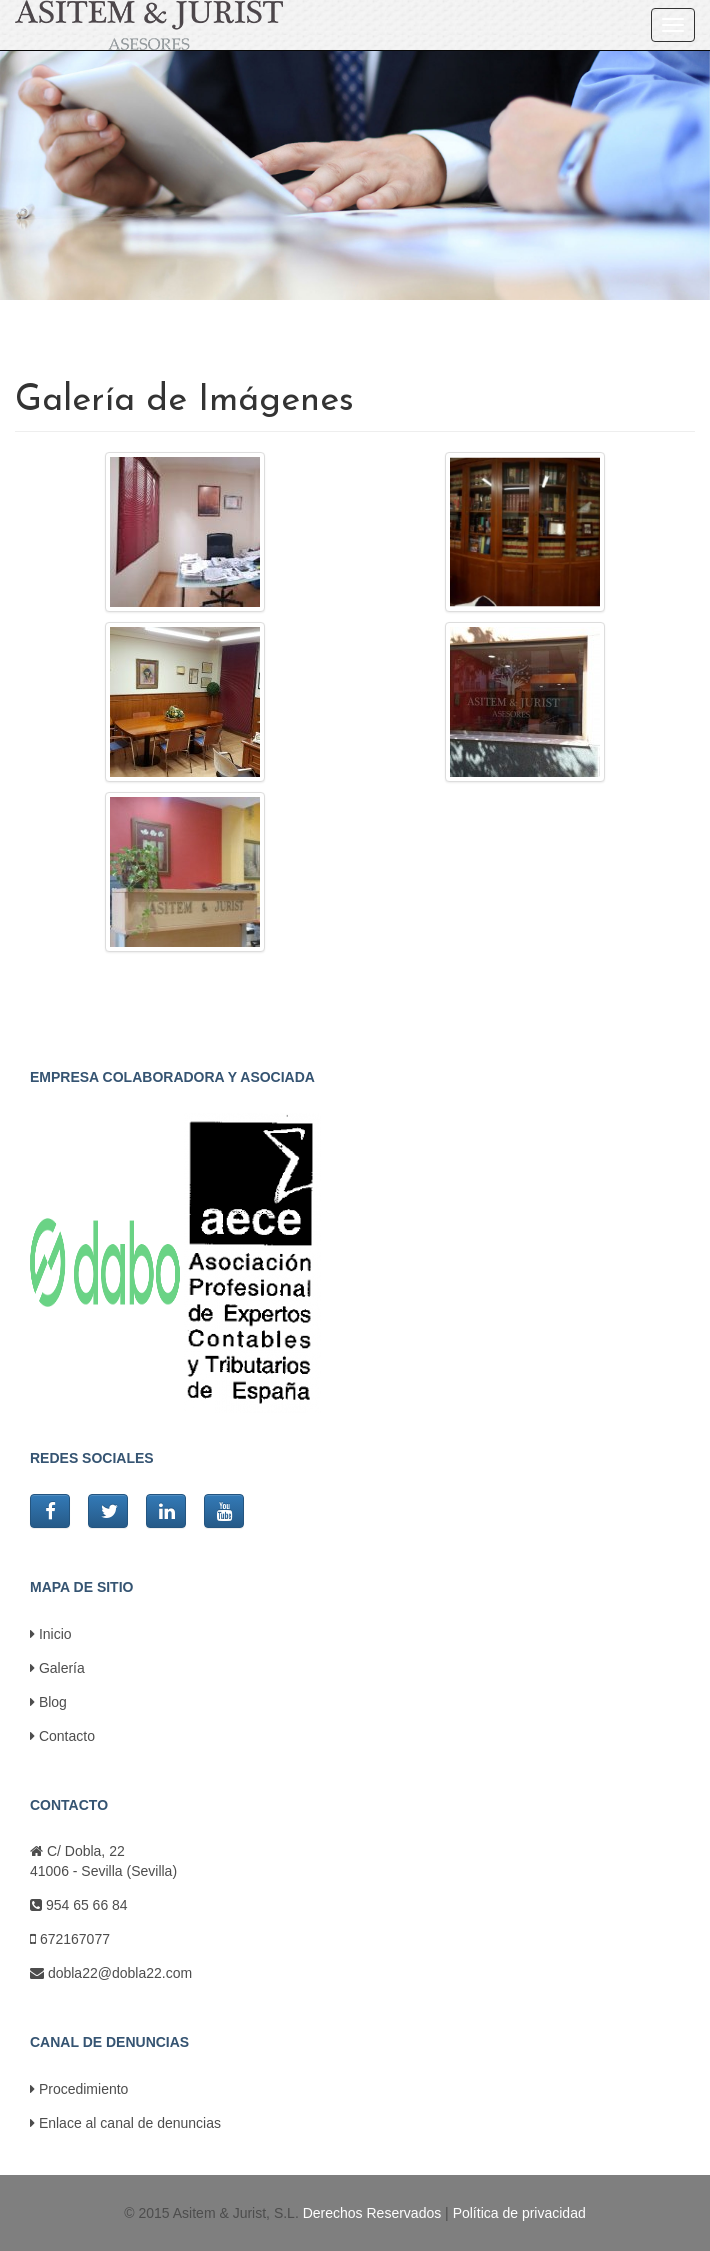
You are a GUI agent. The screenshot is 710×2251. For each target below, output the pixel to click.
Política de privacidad (519, 2213)
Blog (48, 1702)
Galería (57, 1668)
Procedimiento (79, 2089)
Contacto (62, 1736)
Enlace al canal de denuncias (125, 2123)
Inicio (51, 1634)
